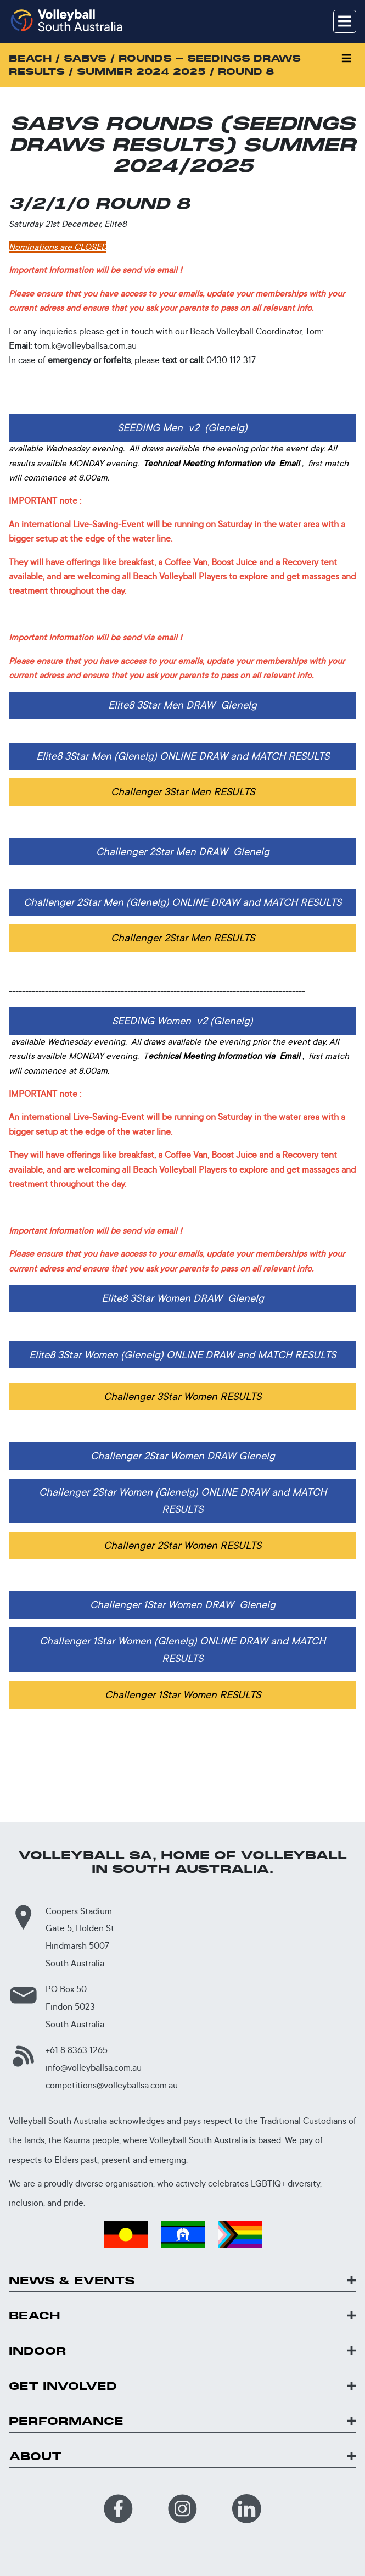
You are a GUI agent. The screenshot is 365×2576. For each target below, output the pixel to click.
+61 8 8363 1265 (77, 2050)
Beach (34, 2316)
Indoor (37, 2351)
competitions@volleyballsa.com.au (112, 2085)
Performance (66, 2421)
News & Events (72, 2280)
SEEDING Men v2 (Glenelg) (182, 427)
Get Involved (63, 2386)
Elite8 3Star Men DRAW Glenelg (182, 705)
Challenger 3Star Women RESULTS (182, 1396)
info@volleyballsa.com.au (94, 2067)
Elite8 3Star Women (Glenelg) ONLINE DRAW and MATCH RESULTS (182, 1354)
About (35, 2456)
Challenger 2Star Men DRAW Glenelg (182, 851)
